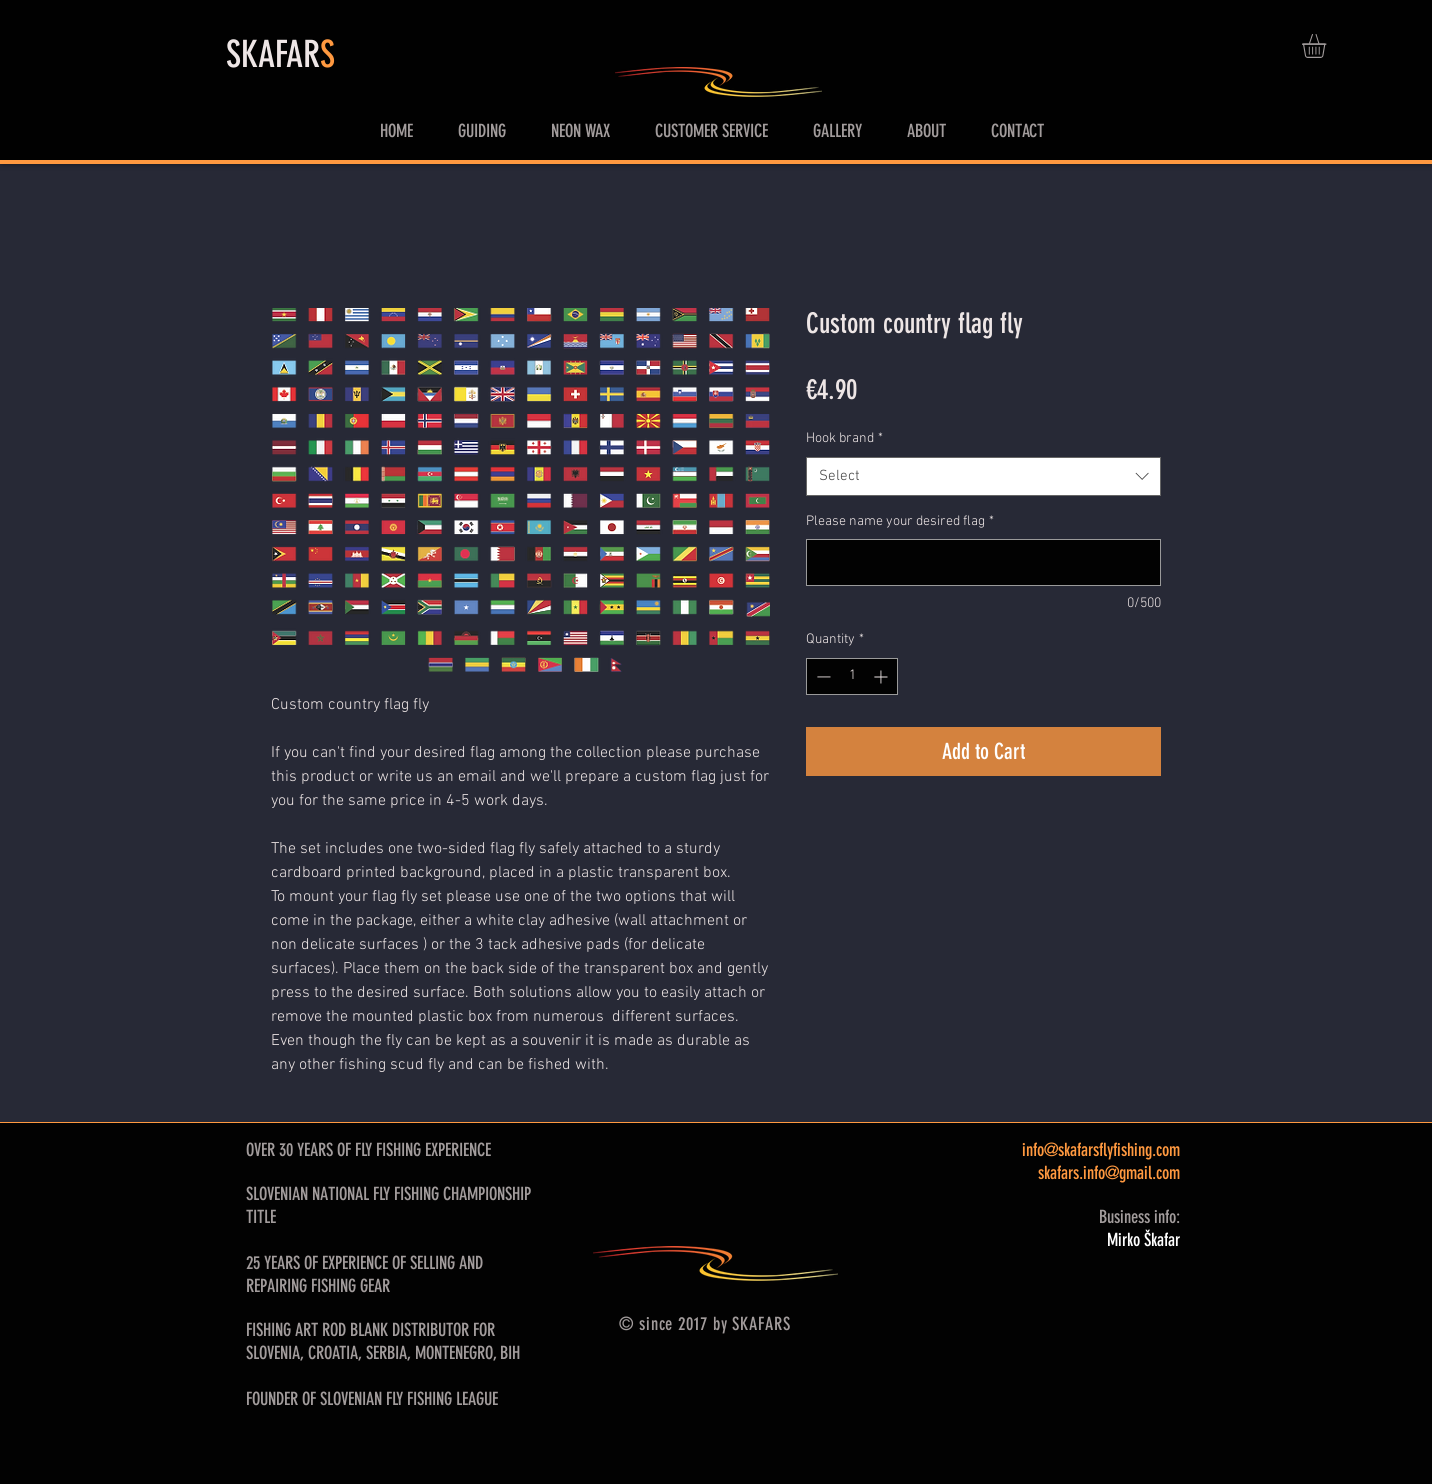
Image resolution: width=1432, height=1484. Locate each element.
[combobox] (983, 476)
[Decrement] (821, 676)
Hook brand (844, 438)
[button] (1328, 46)
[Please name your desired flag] (983, 562)
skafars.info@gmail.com (1109, 1173)
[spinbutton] (852, 676)
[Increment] (882, 676)
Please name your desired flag (900, 521)
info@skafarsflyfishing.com (1101, 1150)
